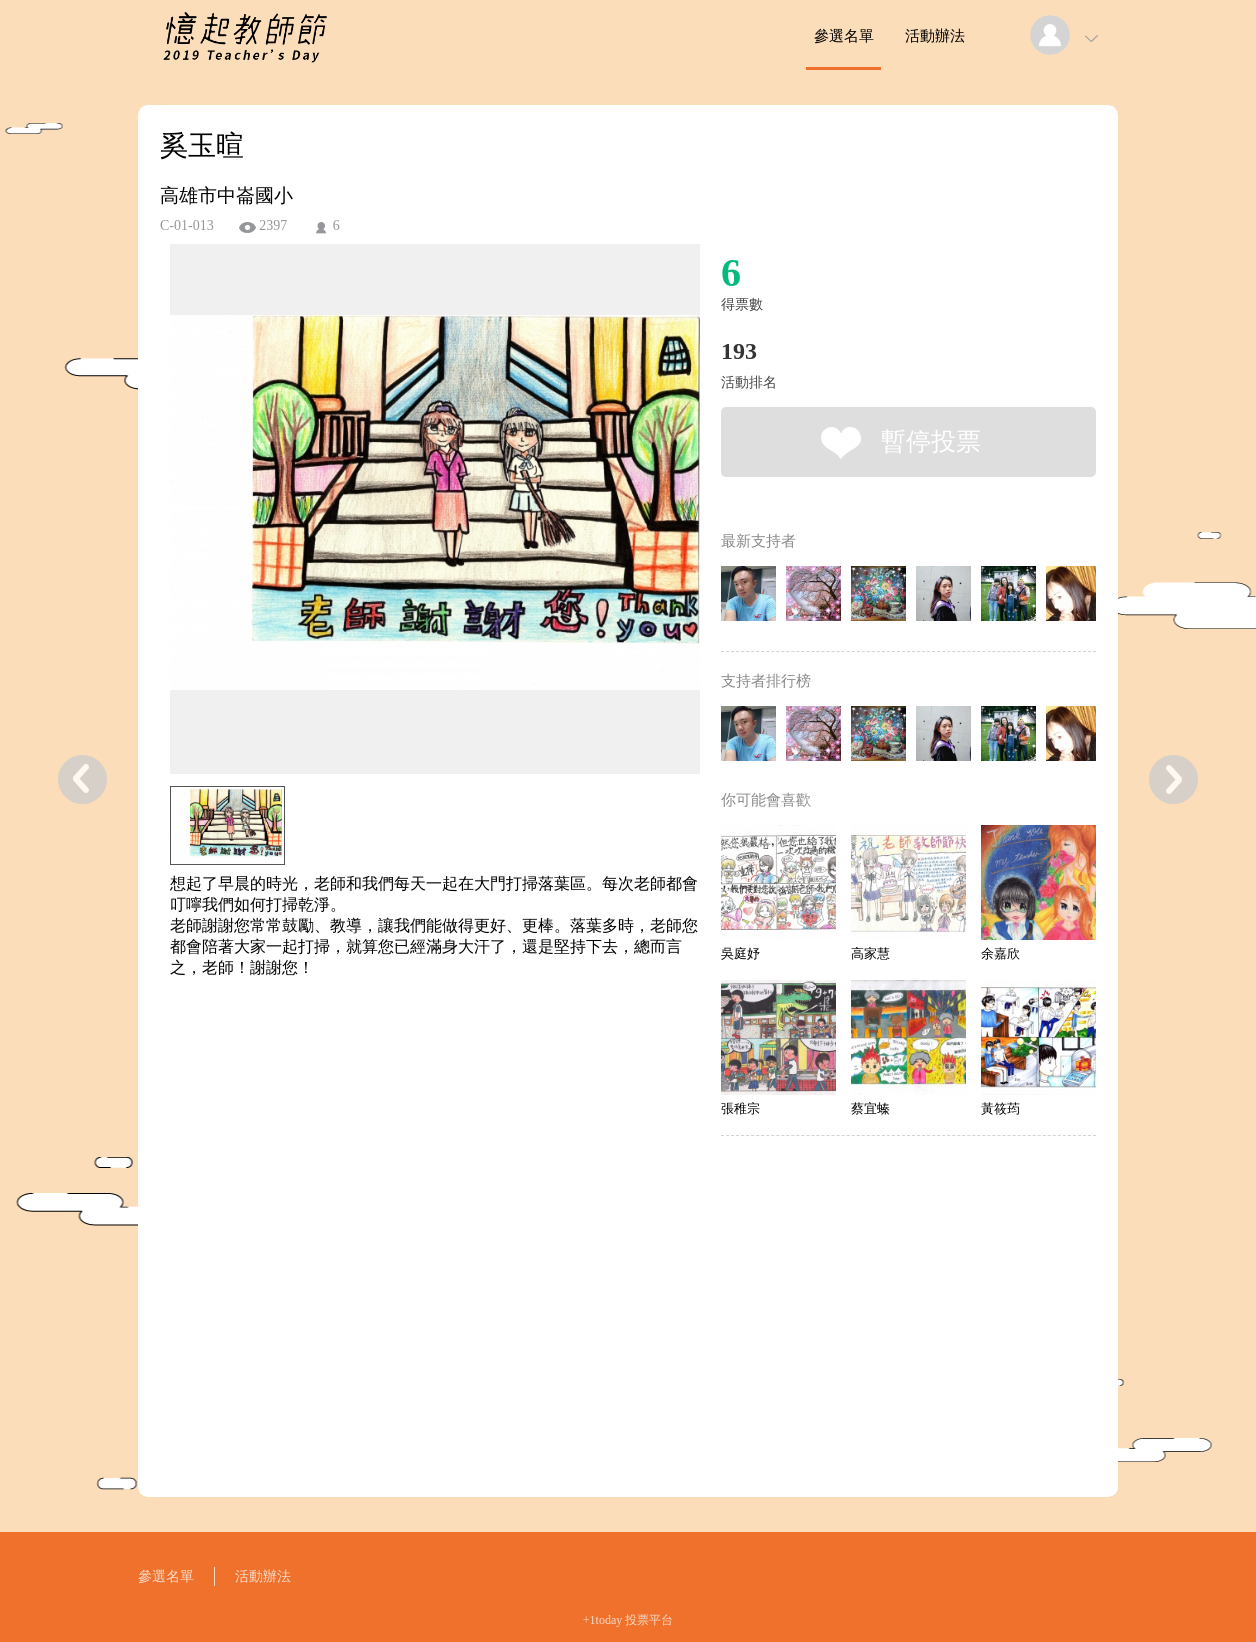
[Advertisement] (404, 1069)
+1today (602, 1620)
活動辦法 (935, 36)
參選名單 (844, 36)
